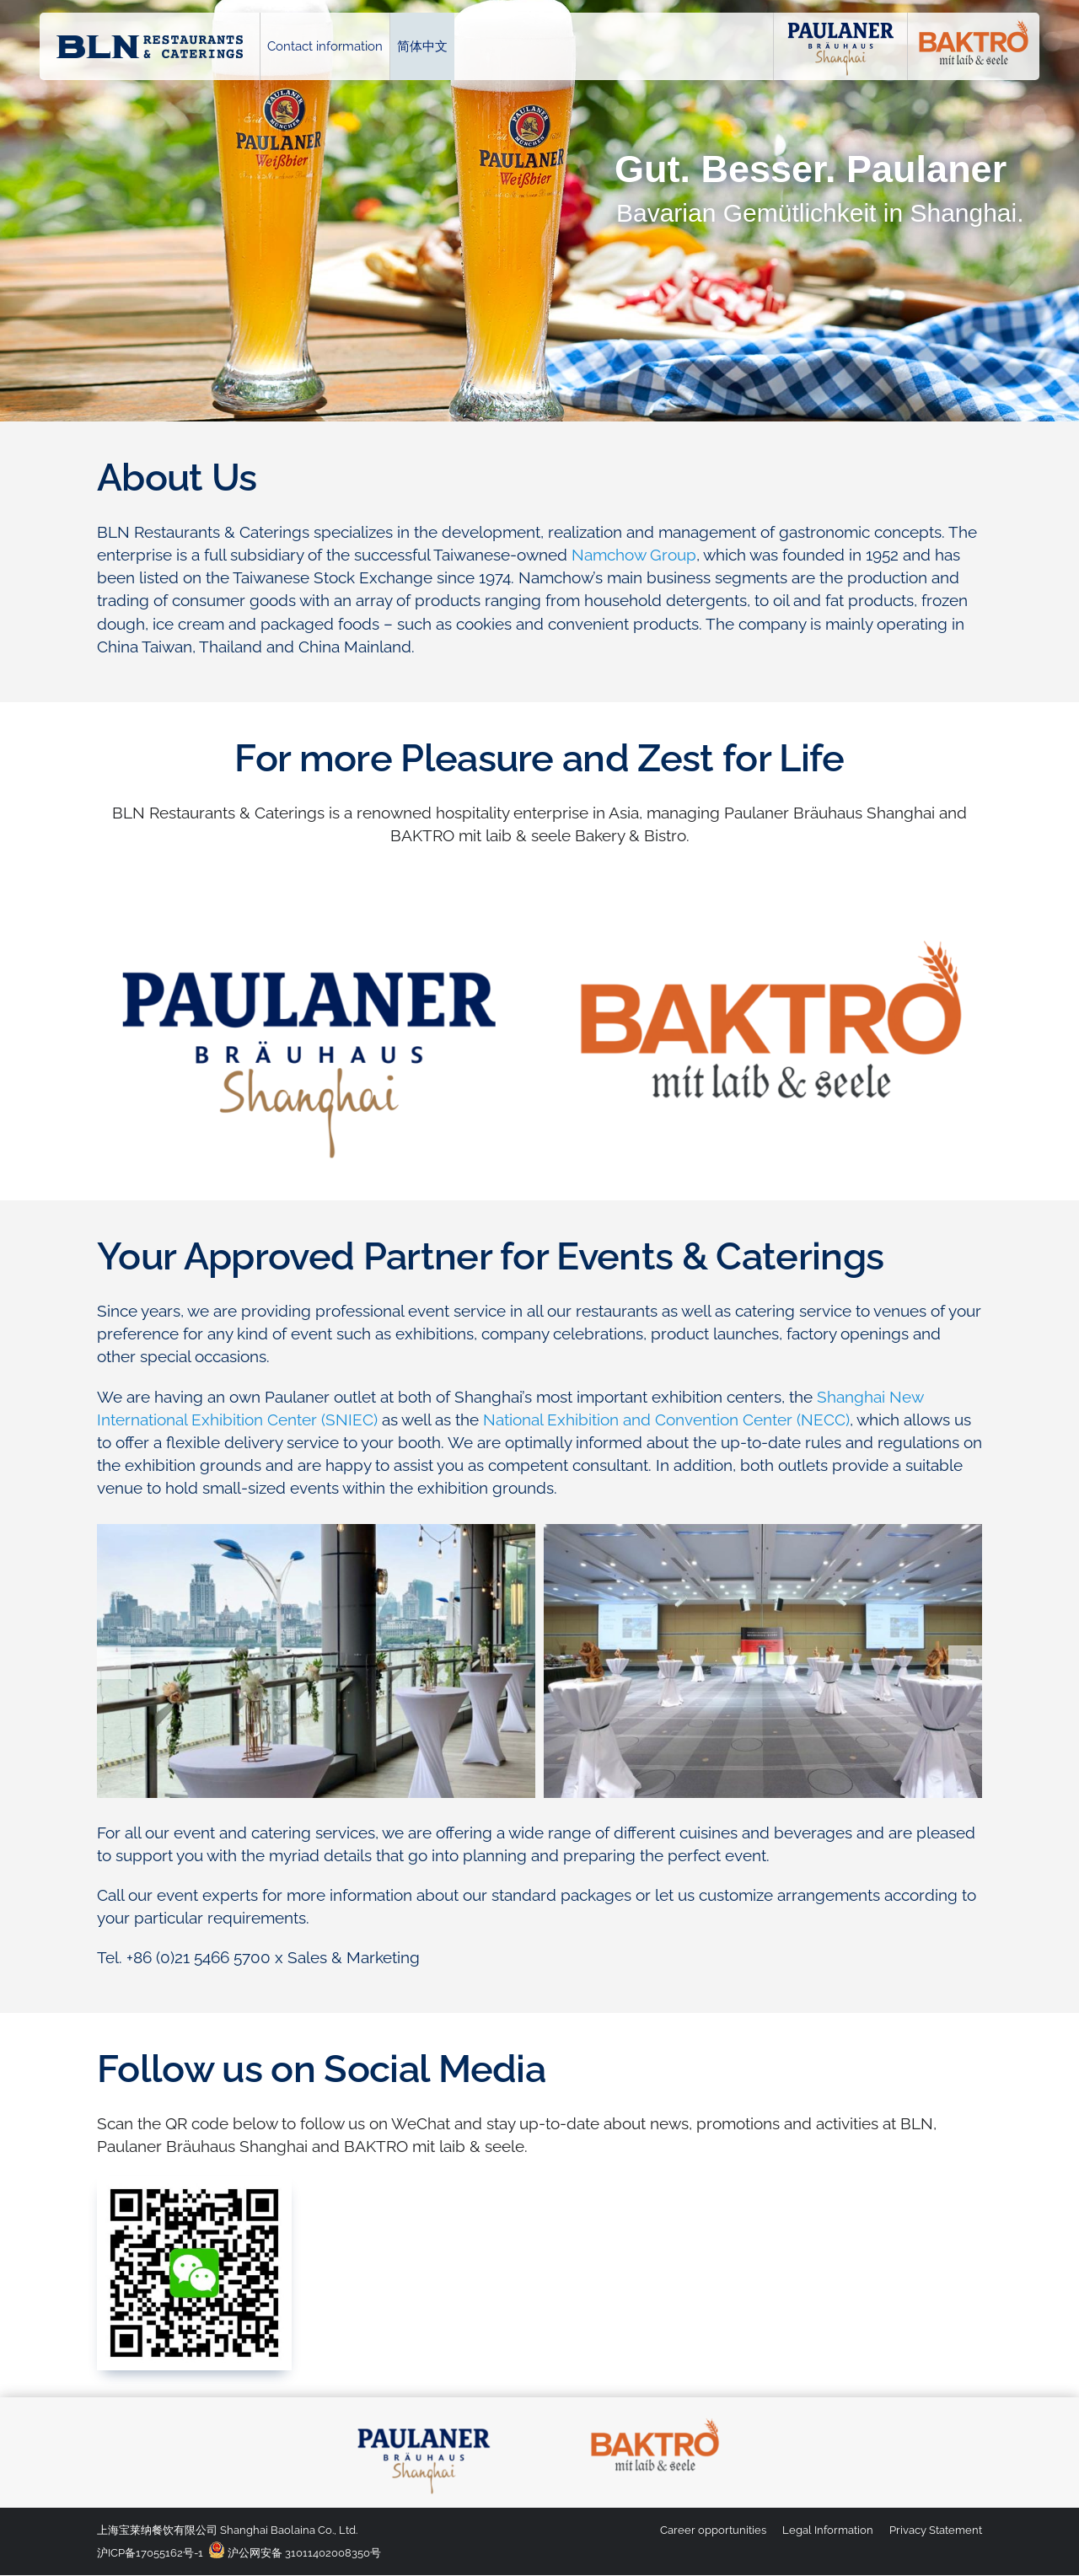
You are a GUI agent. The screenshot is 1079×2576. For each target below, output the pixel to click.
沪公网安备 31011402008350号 (294, 2552)
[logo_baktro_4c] (654, 2418)
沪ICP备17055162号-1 (150, 2552)
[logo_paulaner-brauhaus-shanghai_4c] (424, 2418)
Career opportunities (713, 2530)
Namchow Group (634, 554)
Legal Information (827, 2530)
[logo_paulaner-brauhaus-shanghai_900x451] (309, 925)
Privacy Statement (935, 2530)
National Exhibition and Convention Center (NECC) (666, 1419)
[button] (114, 1662)
